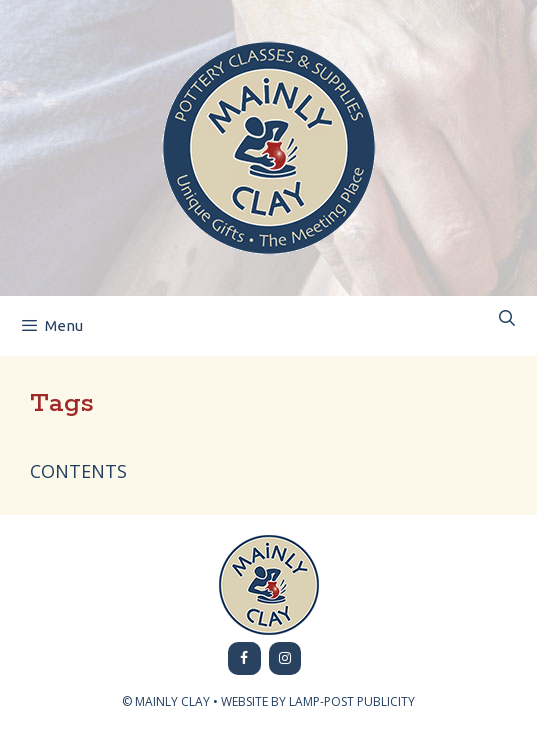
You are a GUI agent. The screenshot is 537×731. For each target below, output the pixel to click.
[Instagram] (285, 659)
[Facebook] (244, 659)
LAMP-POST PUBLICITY (352, 701)
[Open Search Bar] (506, 318)
